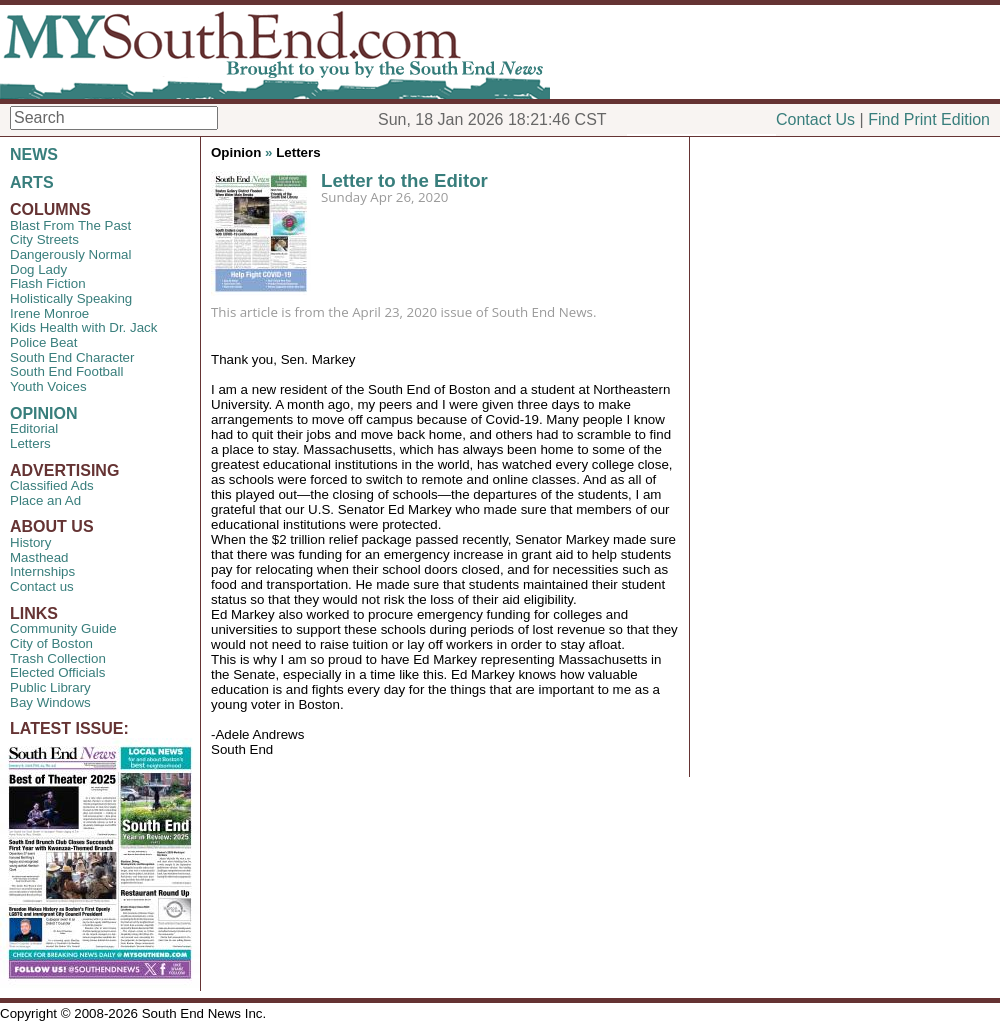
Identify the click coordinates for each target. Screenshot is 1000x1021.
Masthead (39, 557)
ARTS (32, 182)
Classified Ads (52, 485)
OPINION (44, 413)
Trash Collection (58, 658)
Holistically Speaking (71, 298)
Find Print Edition (929, 119)
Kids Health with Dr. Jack (83, 327)
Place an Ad (45, 500)
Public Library (50, 687)
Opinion (236, 152)
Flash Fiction (48, 283)
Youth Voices (48, 386)
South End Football (66, 371)
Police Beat (43, 342)
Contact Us (815, 119)
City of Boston (51, 643)
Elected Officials (57, 672)
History (30, 542)
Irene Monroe (49, 313)
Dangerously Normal (70, 254)
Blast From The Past (70, 225)
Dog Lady (38, 269)
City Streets (44, 239)
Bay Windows (50, 702)
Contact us (42, 586)
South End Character (72, 357)
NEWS (34, 154)
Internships (42, 571)
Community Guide (63, 628)
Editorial (34, 428)
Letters (30, 443)
